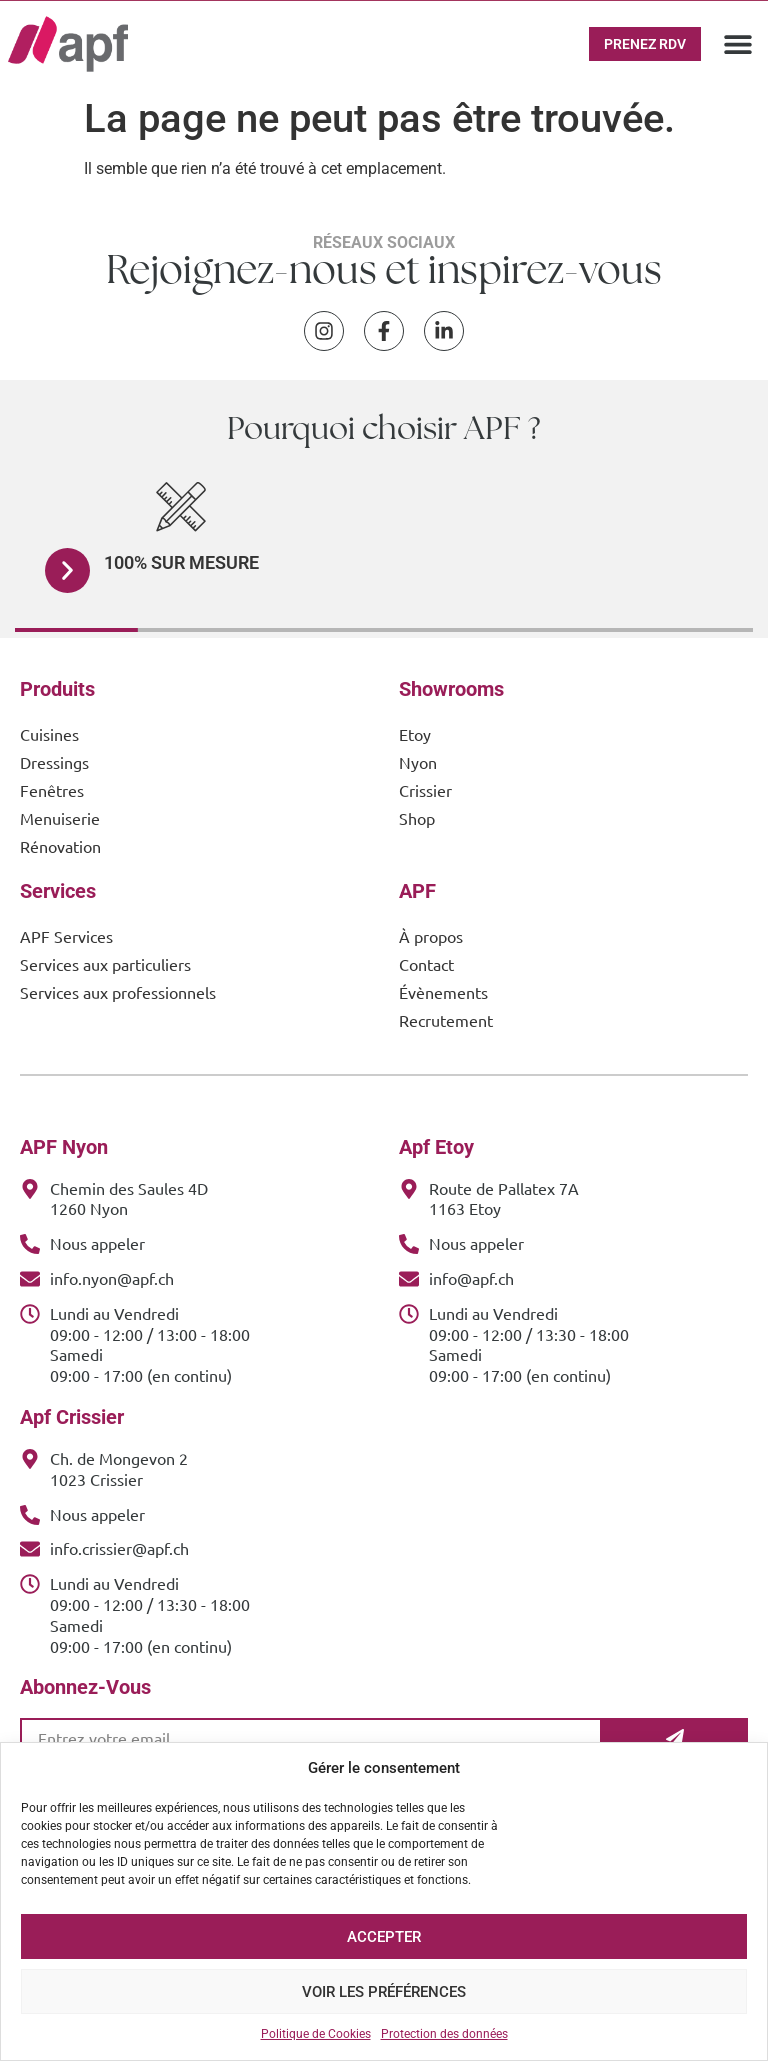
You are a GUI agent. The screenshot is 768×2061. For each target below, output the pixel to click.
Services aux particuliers (105, 964)
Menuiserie (60, 818)
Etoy (415, 734)
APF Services (66, 936)
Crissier (425, 790)
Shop (417, 818)
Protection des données (444, 2034)
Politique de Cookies (316, 2034)
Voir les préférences (384, 1992)
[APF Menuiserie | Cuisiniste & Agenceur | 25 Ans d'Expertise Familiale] (68, 43)
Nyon (418, 762)
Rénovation (60, 846)
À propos (431, 936)
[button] (737, 43)
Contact (426, 964)
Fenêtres (52, 790)
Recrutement (446, 1020)
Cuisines (49, 734)
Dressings (54, 762)
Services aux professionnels (118, 992)
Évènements (443, 992)
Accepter (384, 1937)
